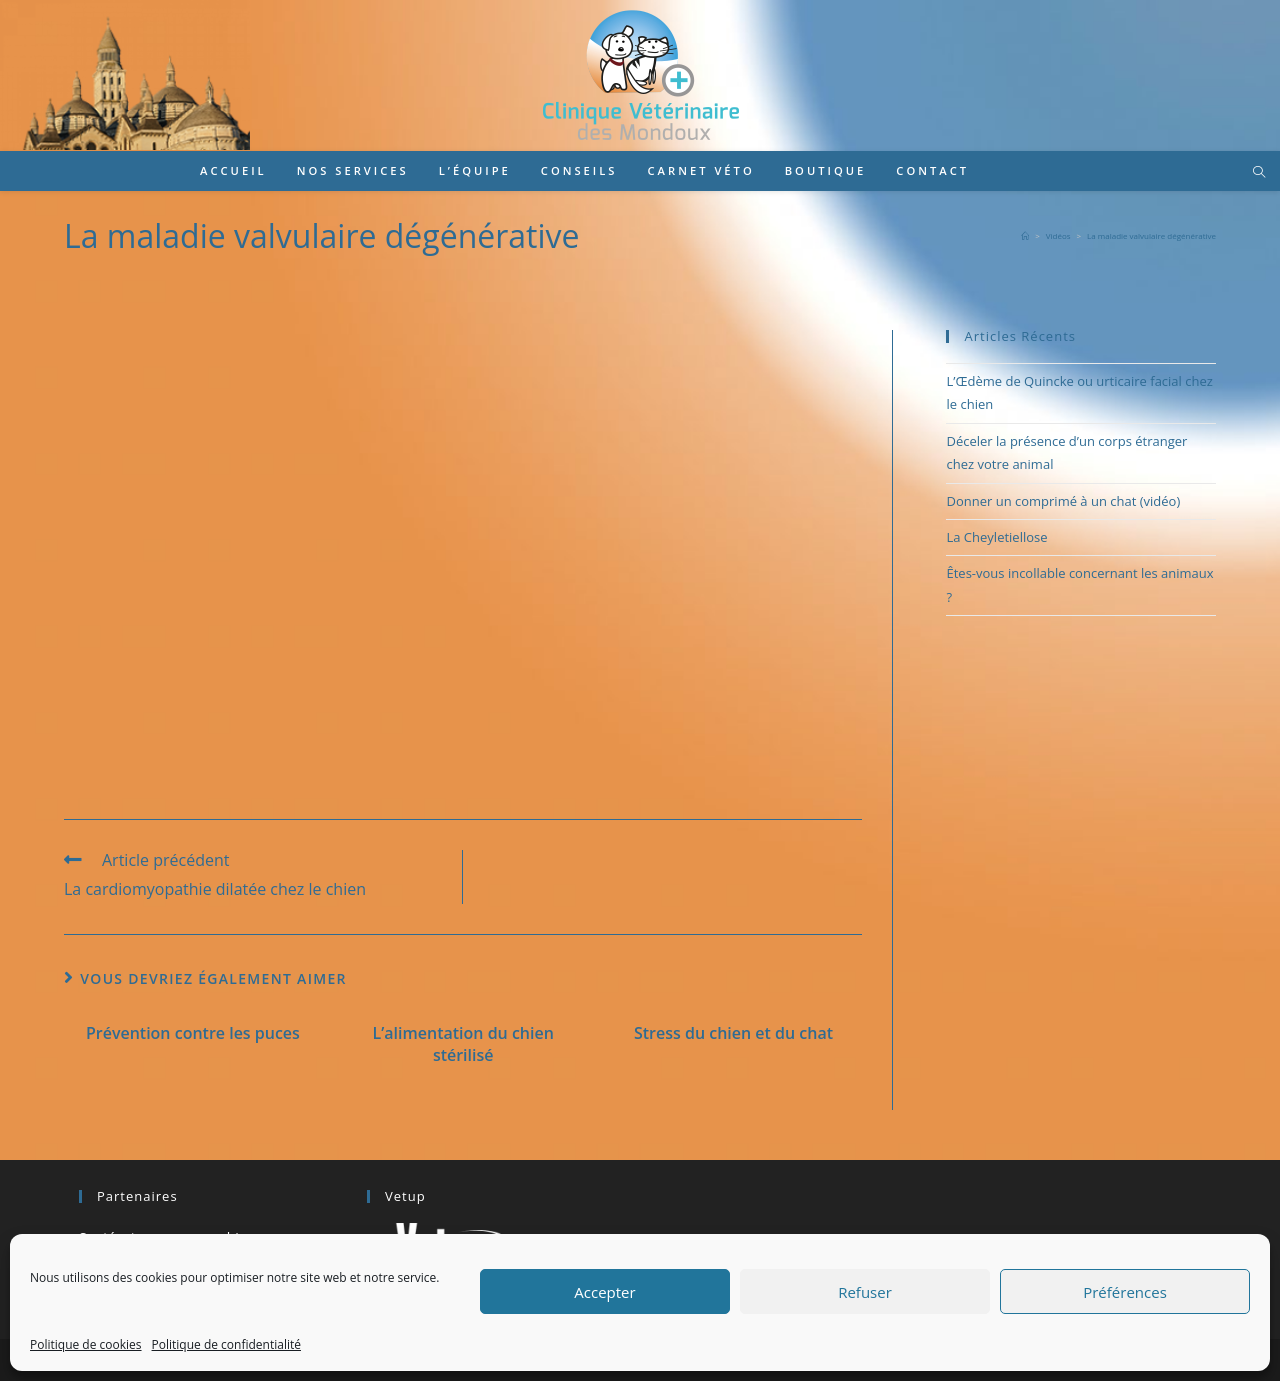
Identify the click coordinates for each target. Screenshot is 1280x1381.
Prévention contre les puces (193, 1033)
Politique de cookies (86, 1344)
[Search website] (1259, 173)
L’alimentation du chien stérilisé (463, 1044)
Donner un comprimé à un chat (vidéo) (1063, 501)
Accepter (604, 1292)
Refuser (865, 1292)
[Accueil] (1025, 235)
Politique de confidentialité (226, 1344)
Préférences (1125, 1292)
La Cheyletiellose (996, 537)
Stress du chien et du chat (733, 1033)
